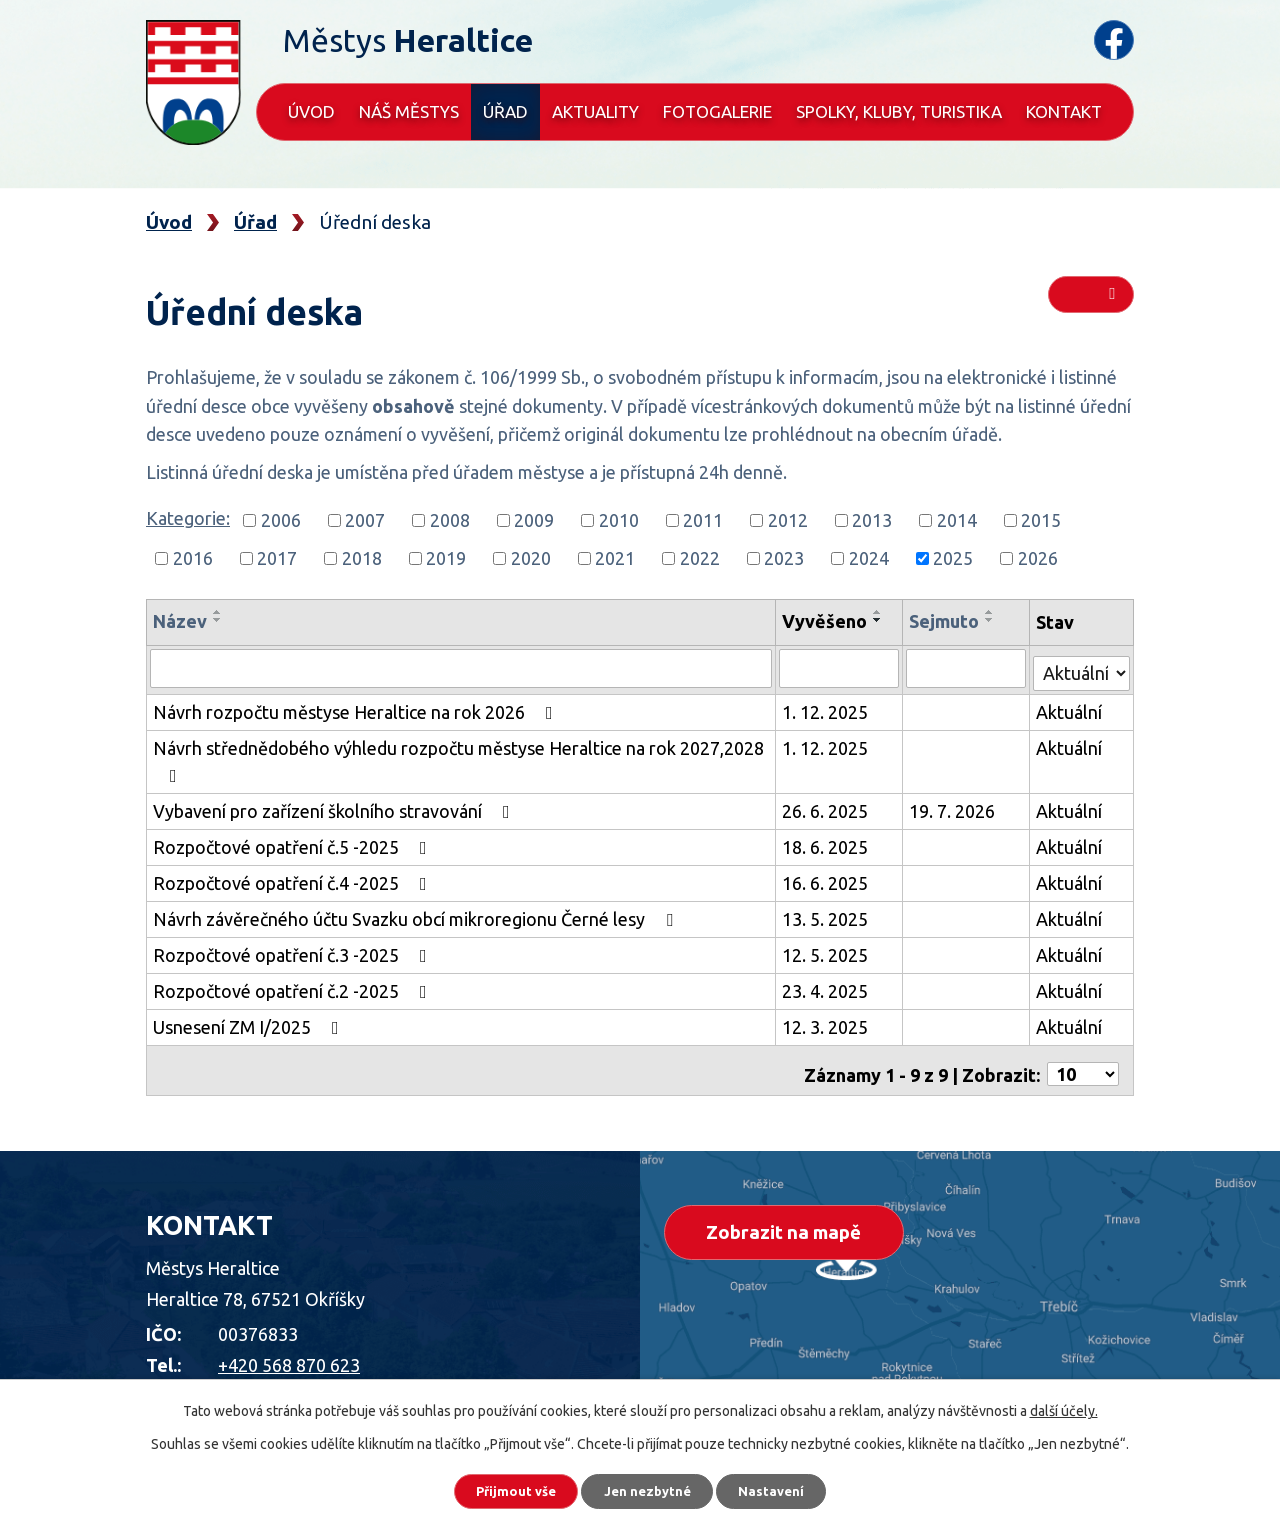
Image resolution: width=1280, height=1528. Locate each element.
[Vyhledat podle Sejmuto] (968, 668)
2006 (281, 520)
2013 (872, 520)
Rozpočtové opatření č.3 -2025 (294, 951)
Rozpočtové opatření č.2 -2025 (294, 987)
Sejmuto (947, 621)
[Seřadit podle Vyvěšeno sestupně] (881, 620)
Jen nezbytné (649, 1488)
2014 (957, 520)
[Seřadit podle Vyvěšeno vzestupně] (881, 612)
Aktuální (1070, 708)
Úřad (505, 111)
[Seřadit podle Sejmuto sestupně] (993, 620)
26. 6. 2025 (828, 807)
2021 (615, 558)
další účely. (1064, 1405)
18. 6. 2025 (828, 843)
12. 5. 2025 (828, 951)
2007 (365, 520)
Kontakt (1064, 111)
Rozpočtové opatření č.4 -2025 (294, 879)
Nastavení (790, 1488)
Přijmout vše (499, 1488)
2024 (869, 558)
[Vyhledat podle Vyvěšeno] (841, 668)
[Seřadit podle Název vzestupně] (218, 612)
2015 (1041, 520)
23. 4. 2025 (828, 987)
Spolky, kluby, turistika (899, 111)
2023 (784, 558)
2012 (788, 520)
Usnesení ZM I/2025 (250, 1023)
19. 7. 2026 (955, 807)
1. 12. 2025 (828, 708)
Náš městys (409, 111)
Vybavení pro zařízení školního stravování (335, 807)
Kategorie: (188, 518)
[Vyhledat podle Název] (462, 668)
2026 (1038, 558)
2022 (700, 558)
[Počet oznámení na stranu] (1083, 1063)
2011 (703, 520)
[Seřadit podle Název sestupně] (218, 620)
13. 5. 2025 (828, 915)
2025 (953, 558)
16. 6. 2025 (828, 879)
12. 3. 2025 (828, 1023)
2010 (619, 520)
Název (180, 621)
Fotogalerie (717, 111)
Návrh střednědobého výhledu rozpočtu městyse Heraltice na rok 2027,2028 (458, 757)
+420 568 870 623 (289, 1353)
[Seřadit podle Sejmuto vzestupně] (993, 612)
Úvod (311, 111)
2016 (193, 558)
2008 (450, 520)
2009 (534, 520)
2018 (362, 558)
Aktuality (595, 111)
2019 (446, 558)
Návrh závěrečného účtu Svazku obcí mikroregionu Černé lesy (417, 915)
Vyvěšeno (827, 621)
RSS (1091, 302)
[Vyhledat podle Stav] (1082, 665)
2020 (531, 558)
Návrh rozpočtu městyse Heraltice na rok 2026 (357, 708)
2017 (277, 558)
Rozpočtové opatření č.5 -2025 (294, 843)
